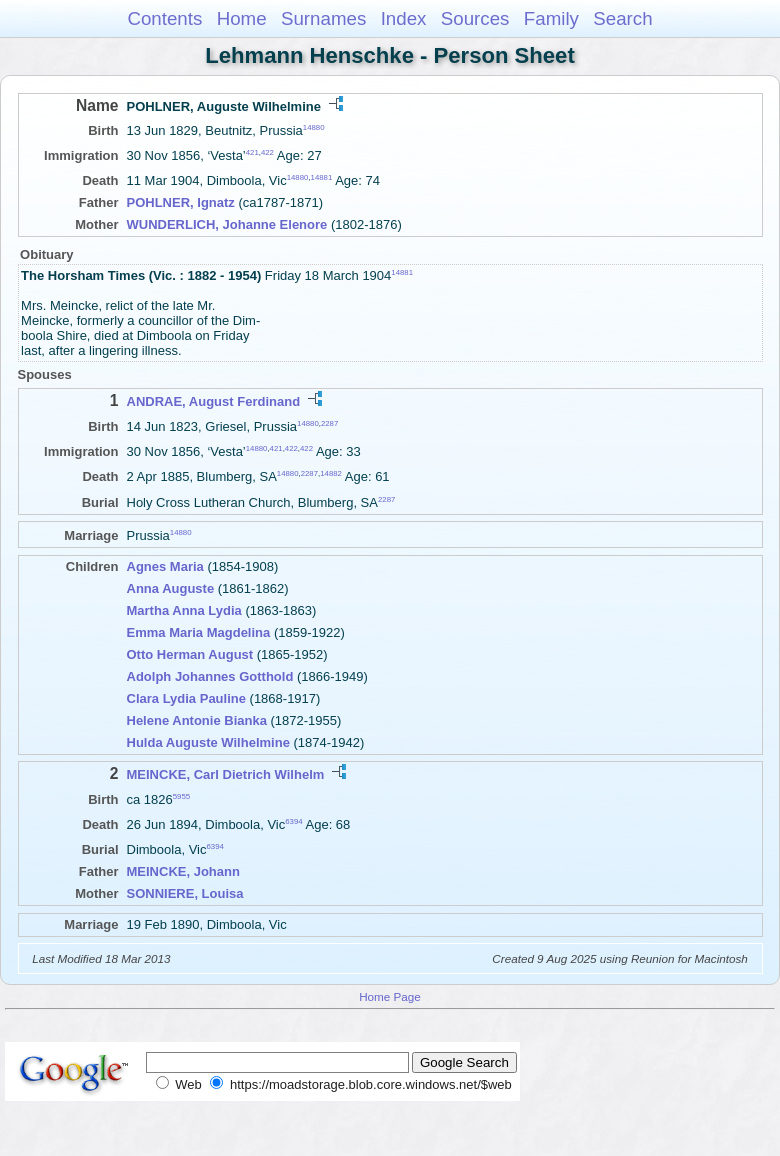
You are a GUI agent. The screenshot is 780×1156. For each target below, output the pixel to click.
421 (252, 152)
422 (267, 152)
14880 (314, 127)
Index (404, 18)
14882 (331, 473)
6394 (293, 821)
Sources (475, 18)
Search (622, 18)
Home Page (390, 996)
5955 (181, 795)
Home (242, 18)
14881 (322, 177)
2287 (329, 422)
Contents (164, 18)
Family (551, 18)
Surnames (323, 18)
